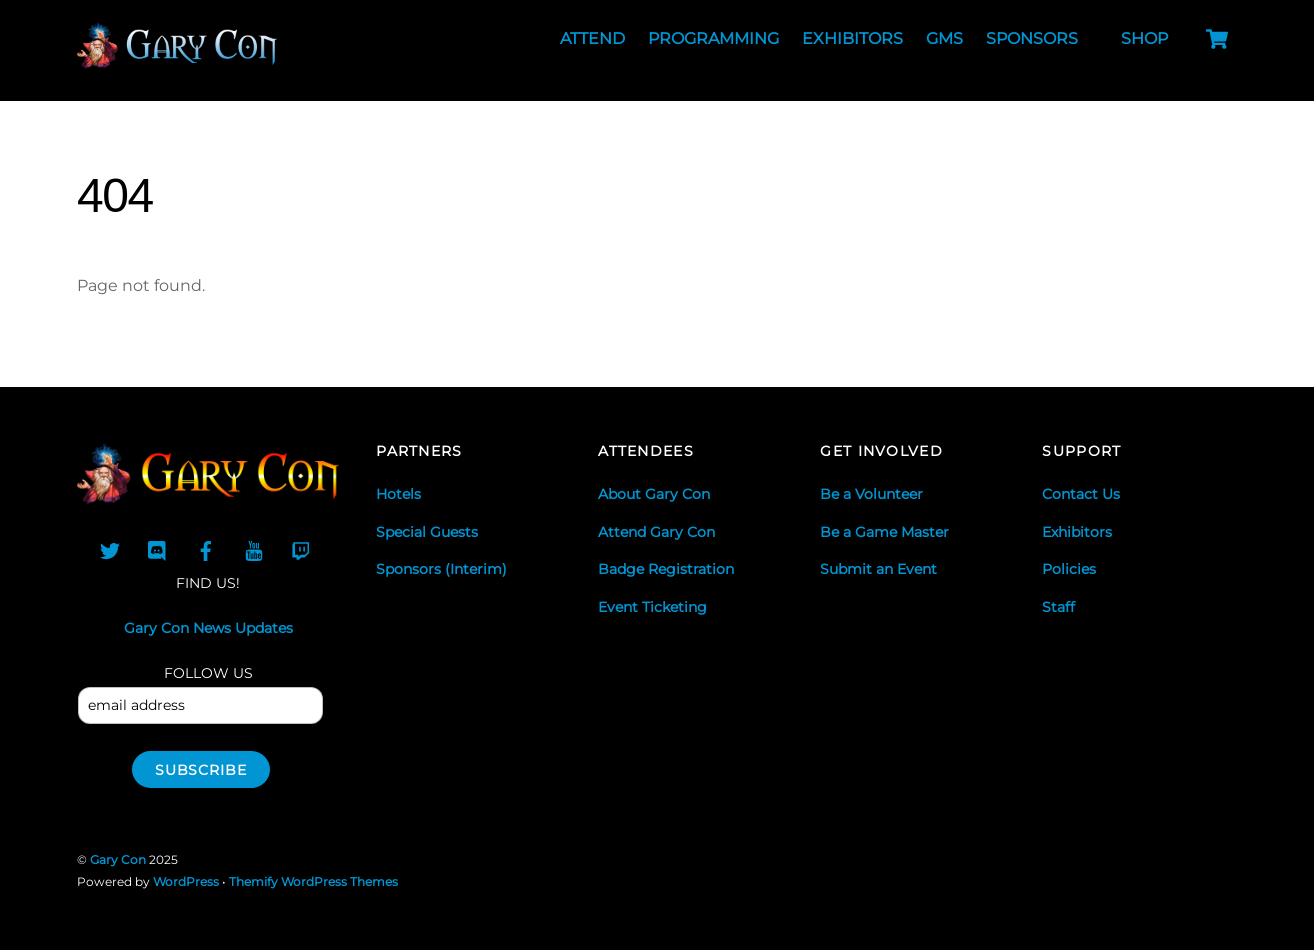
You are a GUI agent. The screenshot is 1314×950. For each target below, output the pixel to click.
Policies (1069, 569)
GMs (944, 38)
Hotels (398, 494)
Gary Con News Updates (208, 628)
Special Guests (427, 532)
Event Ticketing (652, 607)
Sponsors (1032, 38)
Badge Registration (666, 569)
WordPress (186, 881)
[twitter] (110, 549)
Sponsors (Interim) (441, 569)
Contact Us (1081, 494)
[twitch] (302, 549)
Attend (592, 38)
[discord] (158, 549)
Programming (713, 38)
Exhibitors (852, 38)
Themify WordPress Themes (313, 881)
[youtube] (254, 549)
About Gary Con (654, 494)
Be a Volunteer (871, 494)
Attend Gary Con (656, 532)
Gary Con (118, 859)
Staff (1058, 607)
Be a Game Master (884, 532)
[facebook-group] (206, 549)
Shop (1144, 38)
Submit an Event (878, 569)
